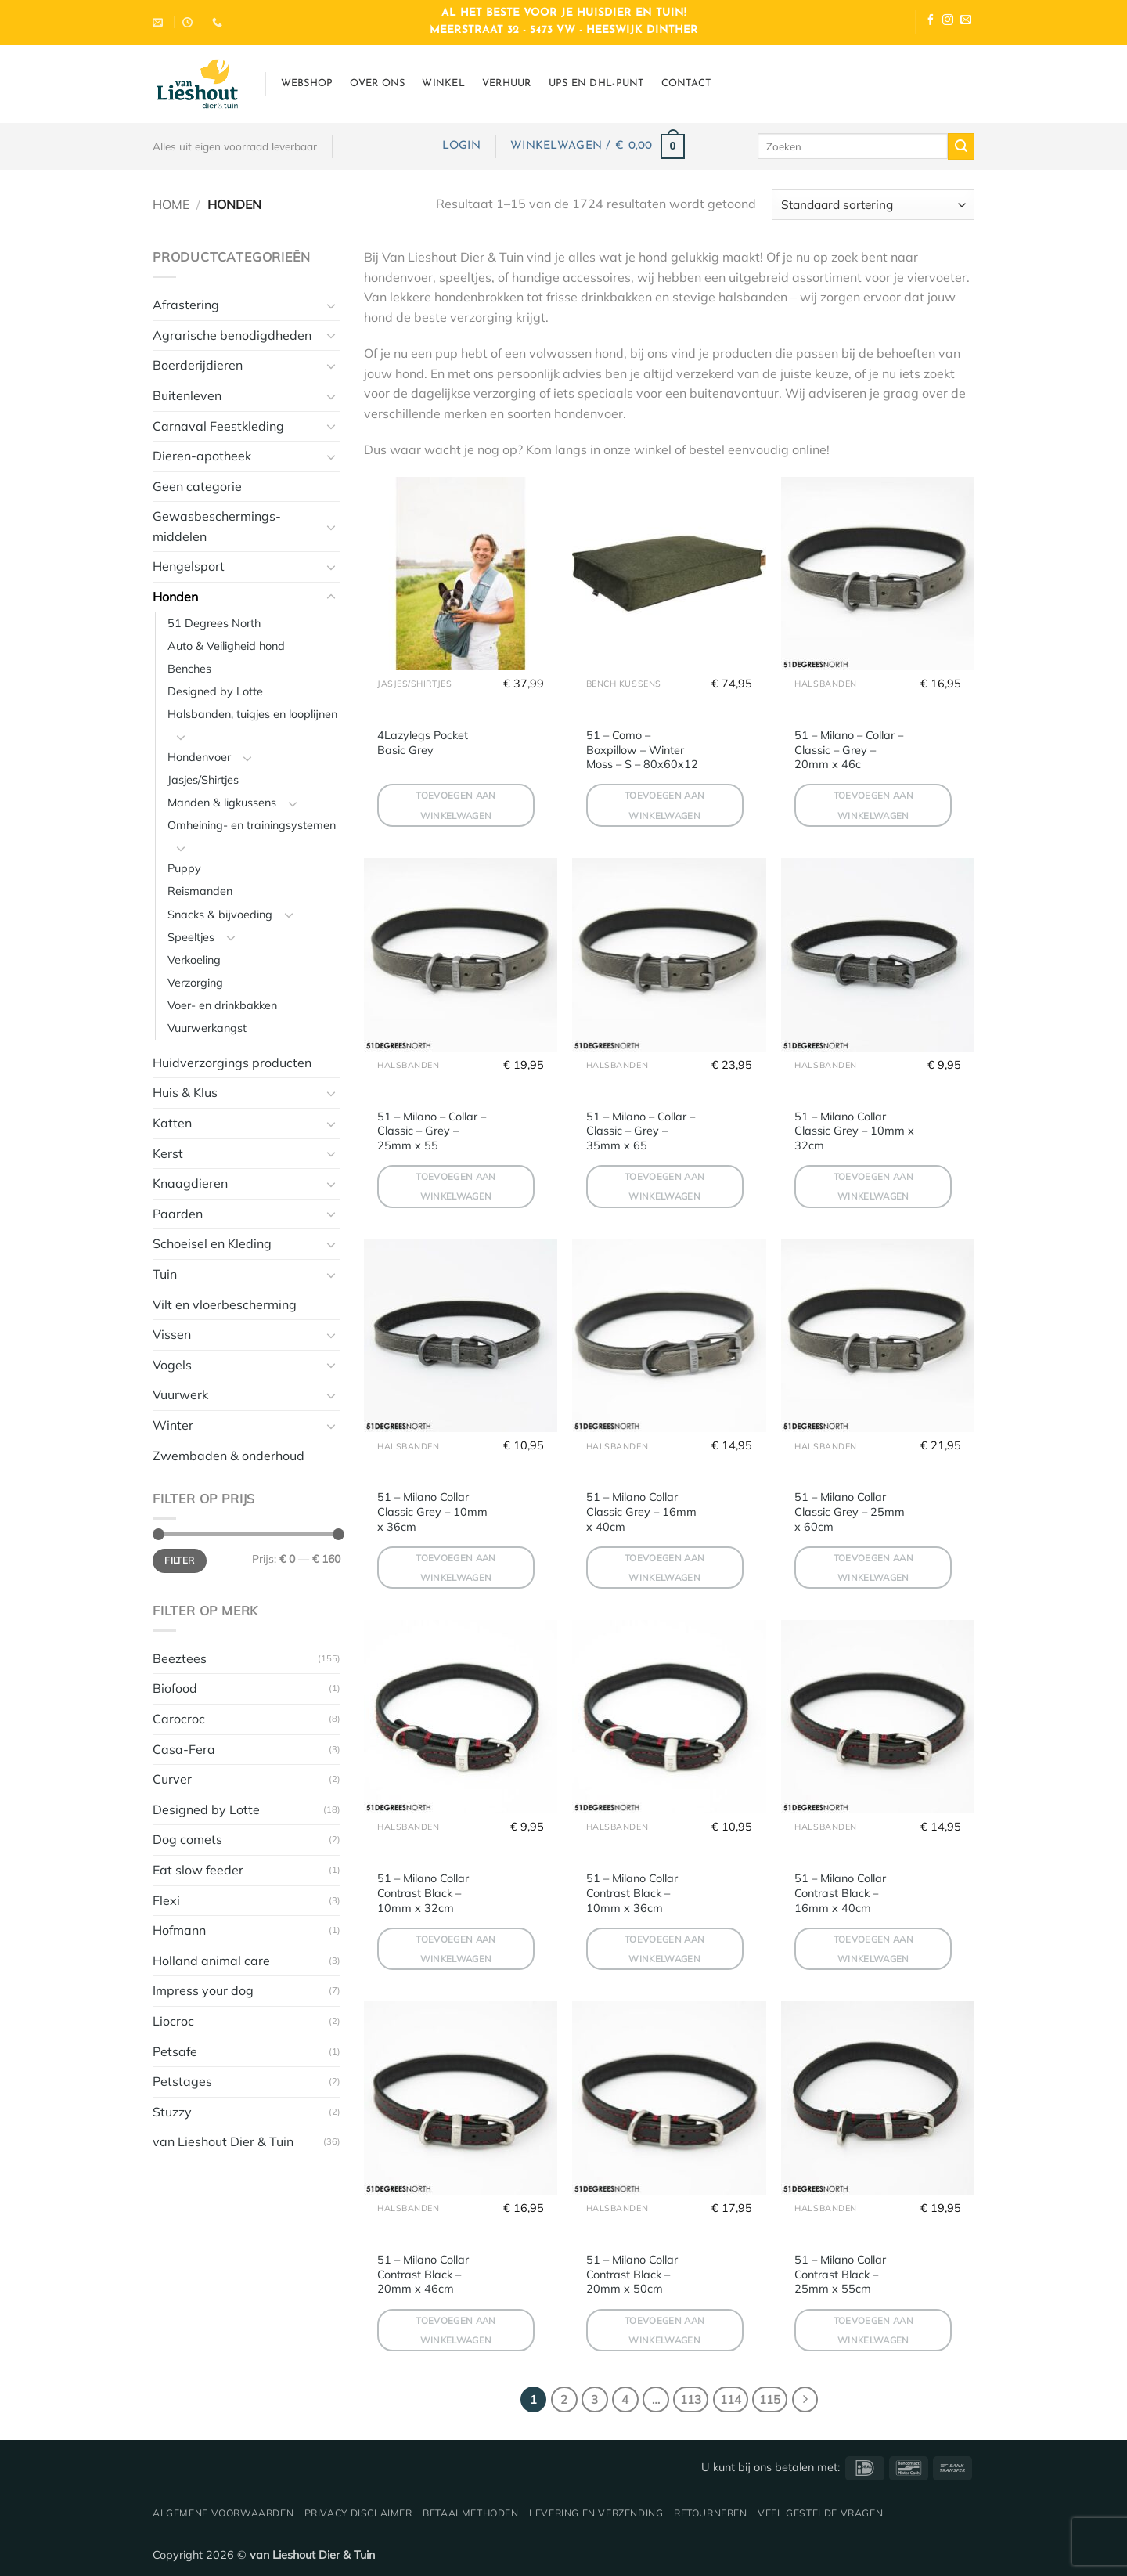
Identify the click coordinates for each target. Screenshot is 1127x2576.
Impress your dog (203, 1990)
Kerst (168, 1153)
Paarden (178, 1213)
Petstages (182, 2081)
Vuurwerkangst (207, 1028)
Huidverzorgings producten (232, 1062)
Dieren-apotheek (202, 456)
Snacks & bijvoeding (219, 914)
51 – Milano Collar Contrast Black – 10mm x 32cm (423, 1892)
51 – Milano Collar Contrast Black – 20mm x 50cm (632, 2274)
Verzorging (195, 983)
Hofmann (179, 1930)
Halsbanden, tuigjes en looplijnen (252, 714)
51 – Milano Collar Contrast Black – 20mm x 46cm (423, 2274)
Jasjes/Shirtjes (203, 780)
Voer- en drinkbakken (222, 1005)
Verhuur (506, 83)
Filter (179, 1560)
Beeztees (180, 1658)
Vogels (172, 1365)
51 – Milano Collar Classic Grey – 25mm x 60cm (849, 1511)
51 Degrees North (214, 623)
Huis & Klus (185, 1092)
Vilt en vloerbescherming (225, 1304)
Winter (173, 1425)
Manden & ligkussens (221, 803)
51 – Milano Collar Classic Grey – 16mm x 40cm (641, 1511)
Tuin (165, 1274)
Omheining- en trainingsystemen (251, 825)
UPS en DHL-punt (596, 83)
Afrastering (186, 304)
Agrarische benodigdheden (232, 335)
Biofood (175, 1688)
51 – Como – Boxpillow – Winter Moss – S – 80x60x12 (642, 749)
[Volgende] (805, 2400)
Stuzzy (172, 2112)
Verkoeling (194, 960)
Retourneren (710, 2513)
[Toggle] (331, 305)
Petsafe (175, 2051)
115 (769, 2399)
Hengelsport (189, 566)
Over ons (377, 83)
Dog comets (187, 1839)
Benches (189, 669)
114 (730, 2399)
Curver (172, 1779)
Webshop (307, 83)
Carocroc (179, 1718)
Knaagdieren (190, 1183)
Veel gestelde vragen (820, 2513)
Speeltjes (190, 937)
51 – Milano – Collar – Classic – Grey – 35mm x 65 (640, 1131)
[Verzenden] (961, 146)
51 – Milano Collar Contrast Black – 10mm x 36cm (632, 1892)
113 (690, 2399)
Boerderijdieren (198, 365)
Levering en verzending (596, 2513)
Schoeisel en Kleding (212, 1243)
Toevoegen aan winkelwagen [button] (456, 805)
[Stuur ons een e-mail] (965, 21)
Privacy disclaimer (358, 2513)
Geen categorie (197, 486)
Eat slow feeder (198, 1870)
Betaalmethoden (471, 2513)
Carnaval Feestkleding (218, 426)
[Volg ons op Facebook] (930, 21)
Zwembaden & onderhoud (228, 1455)
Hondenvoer (199, 757)
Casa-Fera (184, 1749)
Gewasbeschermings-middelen (217, 526)
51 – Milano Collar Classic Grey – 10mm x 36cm (432, 1511)
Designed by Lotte (215, 691)
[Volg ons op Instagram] (947, 21)
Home (171, 204)
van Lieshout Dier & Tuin (223, 2141)
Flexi (166, 1900)
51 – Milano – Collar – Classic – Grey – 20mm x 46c (848, 749)
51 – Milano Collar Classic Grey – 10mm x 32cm (854, 1131)
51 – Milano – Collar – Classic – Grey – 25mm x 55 (431, 1131)
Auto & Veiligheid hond (226, 646)
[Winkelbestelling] (873, 204)
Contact (686, 83)
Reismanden (199, 891)
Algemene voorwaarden (223, 2513)
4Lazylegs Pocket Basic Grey (422, 742)
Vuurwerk (180, 1394)
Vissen (172, 1334)
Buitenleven (187, 395)
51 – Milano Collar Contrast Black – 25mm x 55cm (840, 2274)
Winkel (443, 83)
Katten (172, 1123)
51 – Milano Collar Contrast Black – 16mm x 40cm (840, 1892)
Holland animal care (211, 1960)
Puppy (184, 868)
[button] (461, 146)
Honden (175, 596)
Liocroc (173, 2021)
